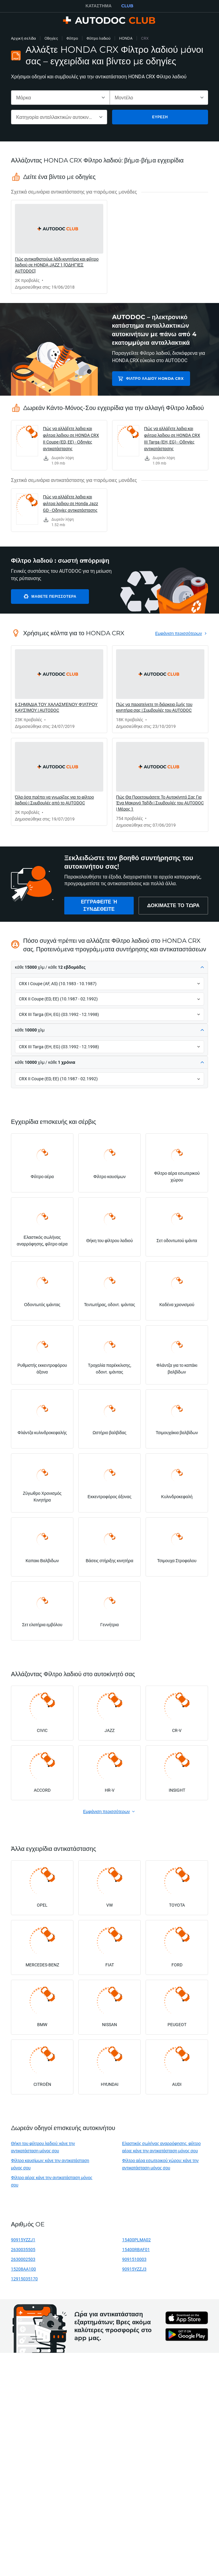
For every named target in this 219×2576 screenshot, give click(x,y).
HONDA (125, 38)
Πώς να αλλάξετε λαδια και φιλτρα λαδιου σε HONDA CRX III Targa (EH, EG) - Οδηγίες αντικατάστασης (172, 438)
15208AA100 (23, 2269)
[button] (109, 967)
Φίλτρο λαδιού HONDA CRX (155, 378)
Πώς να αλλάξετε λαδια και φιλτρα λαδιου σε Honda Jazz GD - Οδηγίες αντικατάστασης (70, 503)
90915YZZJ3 (134, 2269)
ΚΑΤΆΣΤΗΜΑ (99, 6)
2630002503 (23, 2259)
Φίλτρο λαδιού (99, 38)
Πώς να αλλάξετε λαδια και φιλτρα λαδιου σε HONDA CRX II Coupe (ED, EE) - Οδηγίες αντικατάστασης (71, 438)
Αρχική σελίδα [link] (23, 38)
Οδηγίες (51, 38)
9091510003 (134, 2259)
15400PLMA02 (136, 2240)
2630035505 (23, 2249)
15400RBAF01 (136, 2249)
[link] (59, 247)
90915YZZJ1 (23, 2240)
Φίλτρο (72, 38)
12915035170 (24, 2279)
